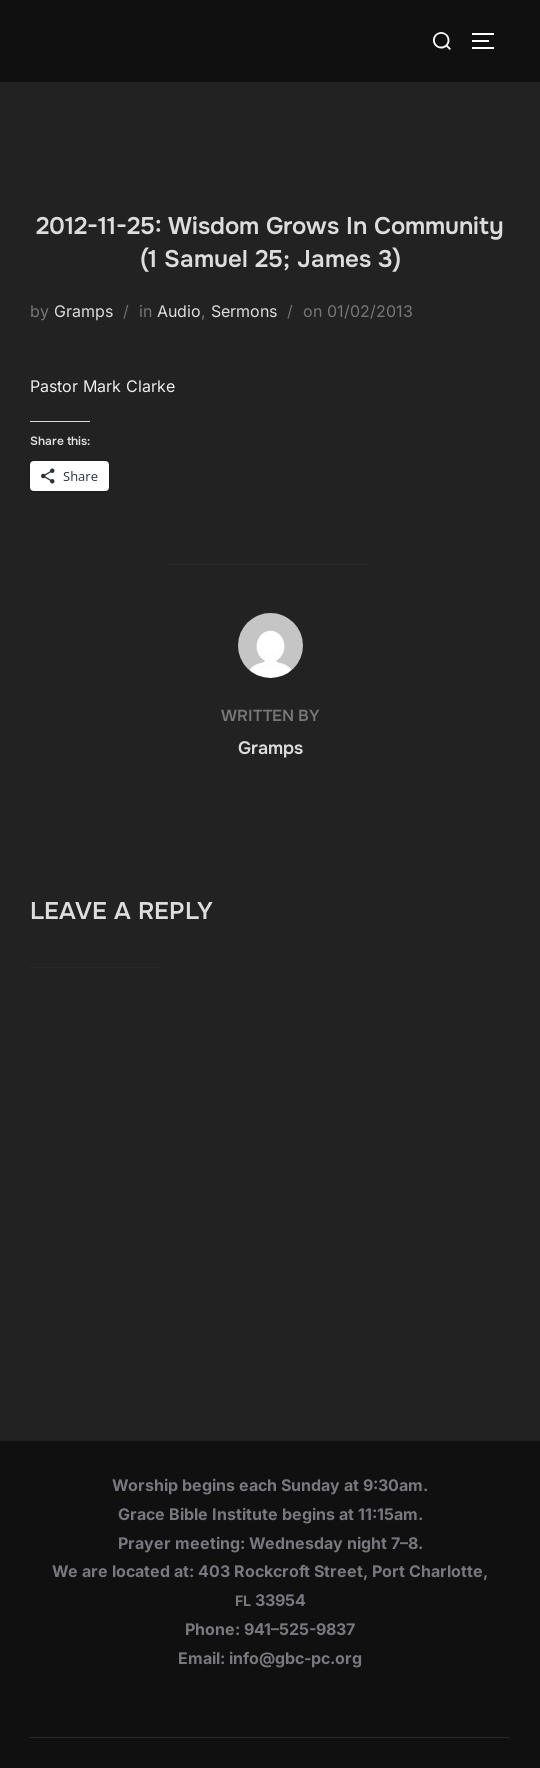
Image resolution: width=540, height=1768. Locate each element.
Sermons (244, 311)
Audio (179, 311)
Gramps (83, 311)
